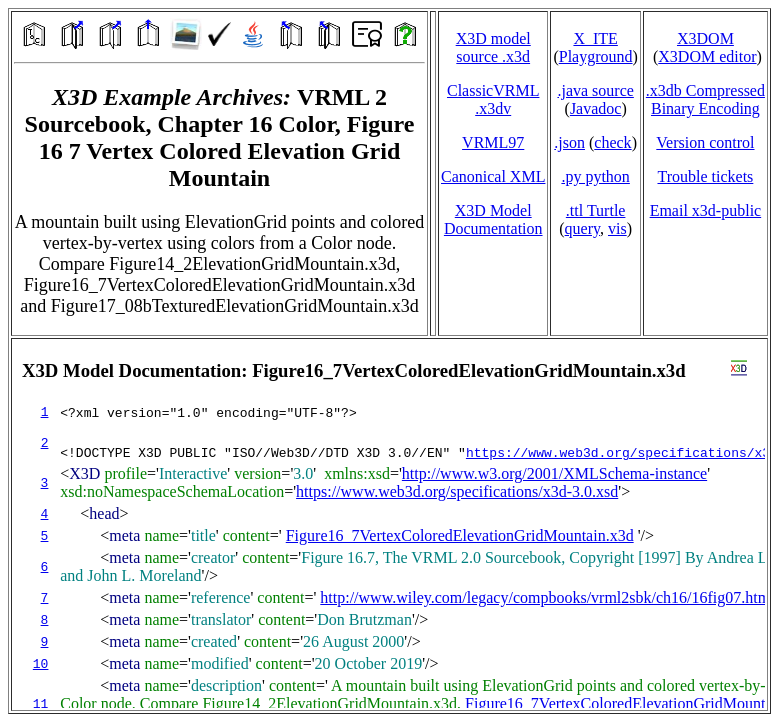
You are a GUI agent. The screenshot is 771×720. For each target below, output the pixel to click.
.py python (595, 176)
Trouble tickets (705, 176)
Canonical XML (493, 176)
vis (617, 228)
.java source (595, 90)
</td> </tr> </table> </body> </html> (389, 524)
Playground (596, 56)
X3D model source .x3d (493, 47)
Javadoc (596, 108)
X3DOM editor (707, 56)
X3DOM (705, 38)
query (582, 228)
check (612, 142)
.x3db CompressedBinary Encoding (705, 99)
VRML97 (493, 142)
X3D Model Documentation (493, 219)
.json (569, 142)
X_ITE (595, 38)
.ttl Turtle (596, 210)
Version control (705, 142)
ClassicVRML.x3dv (493, 99)
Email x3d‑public (706, 210)
